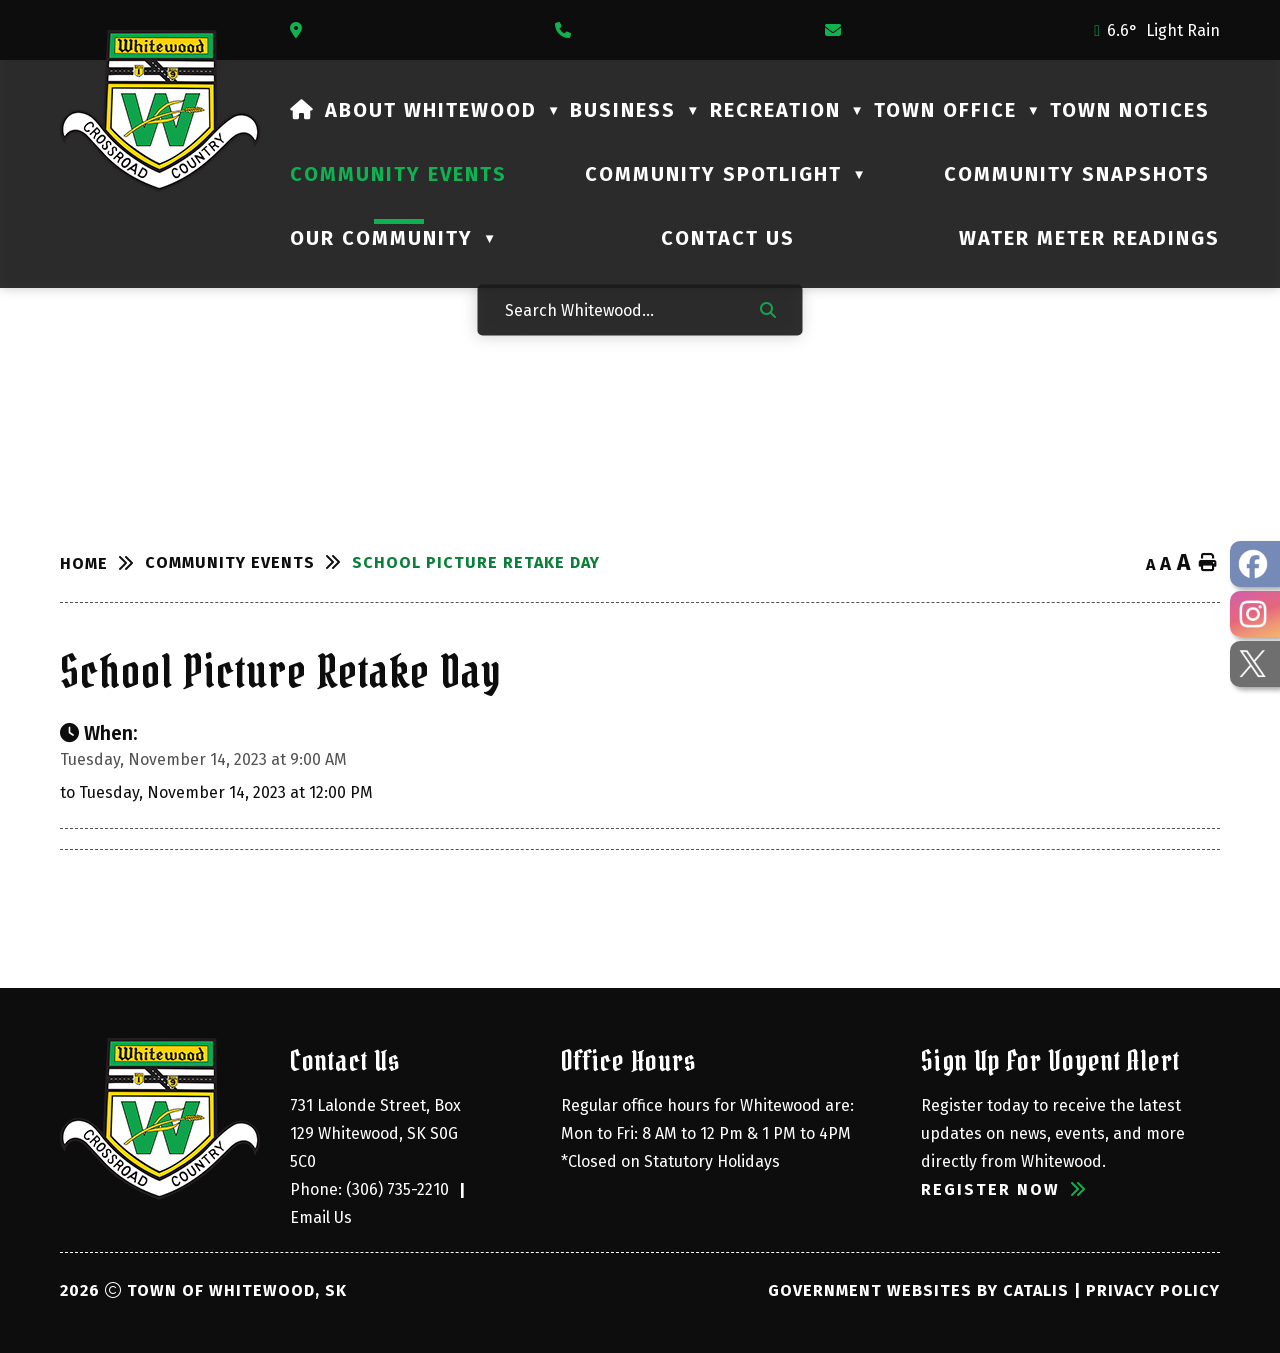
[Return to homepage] (102, 564)
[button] (768, 309)
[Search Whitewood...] (619, 309)
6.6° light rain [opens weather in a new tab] (1163, 30)
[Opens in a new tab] (301, 30)
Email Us (321, 1217)
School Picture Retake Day (476, 562)
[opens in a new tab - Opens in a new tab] (1255, 564)
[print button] (1208, 563)
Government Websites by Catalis (918, 1290)
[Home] (302, 110)
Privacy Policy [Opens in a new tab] (1153, 1290)
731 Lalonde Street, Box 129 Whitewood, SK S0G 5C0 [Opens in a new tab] (377, 1133)
